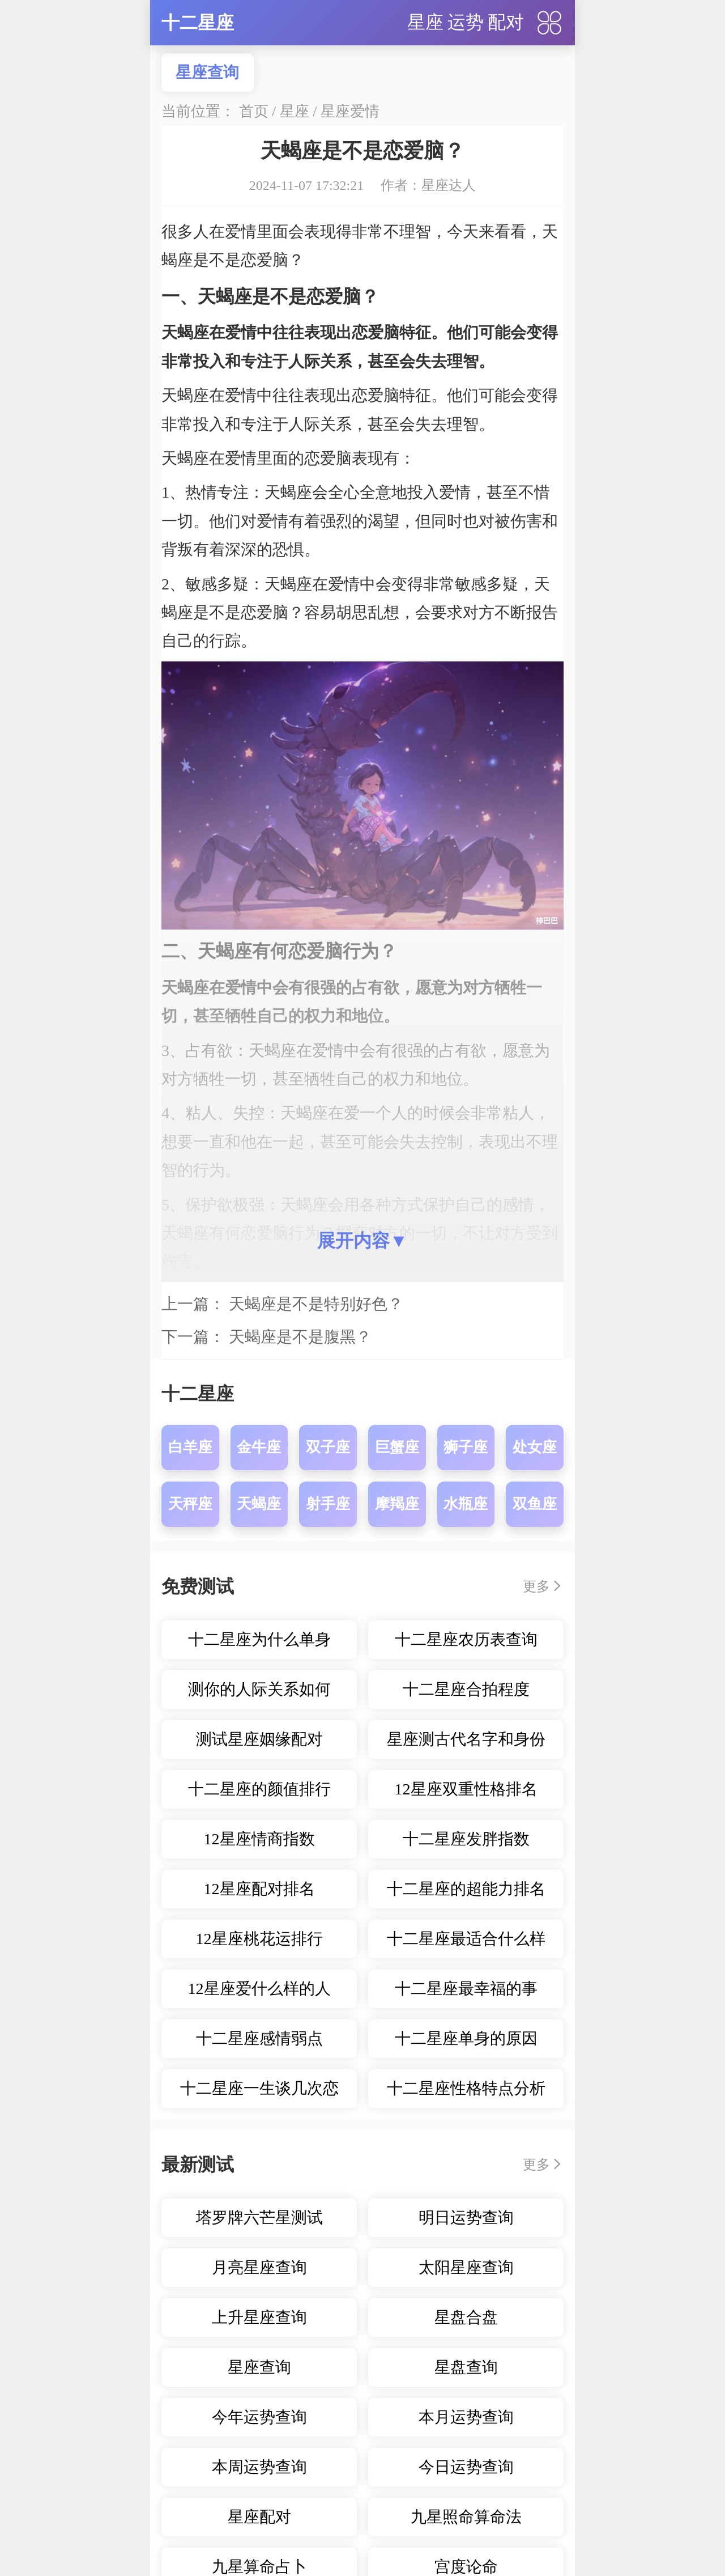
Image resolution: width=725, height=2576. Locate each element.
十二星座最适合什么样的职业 (466, 1944)
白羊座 (190, 1447)
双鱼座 (535, 1504)
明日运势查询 (466, 2217)
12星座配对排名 (259, 1889)
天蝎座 (259, 1504)
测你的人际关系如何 (259, 1689)
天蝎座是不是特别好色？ (316, 1304)
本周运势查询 (259, 2467)
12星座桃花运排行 (259, 1938)
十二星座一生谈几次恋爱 (259, 2094)
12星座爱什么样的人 (259, 1988)
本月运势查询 (466, 2417)
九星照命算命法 (466, 2517)
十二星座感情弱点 (259, 2038)
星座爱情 (350, 111)
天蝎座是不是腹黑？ (300, 1337)
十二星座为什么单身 (259, 1639)
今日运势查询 (466, 2467)
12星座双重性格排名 (466, 1789)
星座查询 (207, 72)
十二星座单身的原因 (466, 2038)
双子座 (328, 1447)
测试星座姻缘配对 (259, 1739)
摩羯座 (397, 1504)
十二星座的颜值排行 (259, 1789)
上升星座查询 (259, 2317)
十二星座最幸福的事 (466, 1988)
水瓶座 (465, 1504)
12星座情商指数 (259, 1839)
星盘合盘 (466, 2317)
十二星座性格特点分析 (466, 2088)
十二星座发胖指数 (466, 1839)
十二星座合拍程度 (466, 1689)
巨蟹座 (397, 1447)
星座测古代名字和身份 (466, 1739)
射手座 (328, 1504)
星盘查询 (466, 2367)
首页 (253, 111)
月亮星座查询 (259, 2267)
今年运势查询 (259, 2417)
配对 (506, 22)
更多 (536, 1586)
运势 (465, 22)
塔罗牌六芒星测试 (259, 2217)
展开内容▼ (362, 1240)
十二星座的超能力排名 (466, 1889)
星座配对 (259, 2517)
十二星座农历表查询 (466, 1639)
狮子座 (465, 1447)
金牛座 (259, 1447)
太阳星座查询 (466, 2267)
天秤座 (190, 1504)
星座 (425, 22)
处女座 (535, 1447)
